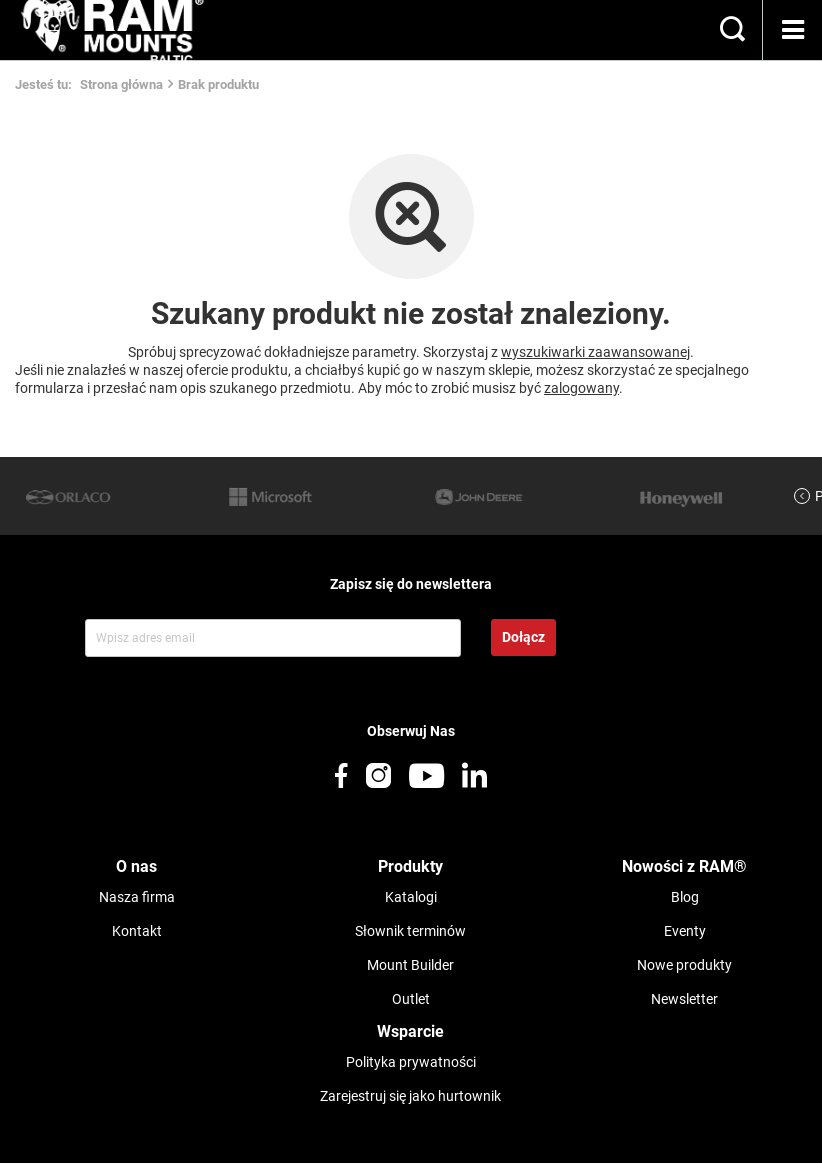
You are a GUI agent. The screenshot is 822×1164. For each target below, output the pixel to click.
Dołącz (523, 637)
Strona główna (121, 84)
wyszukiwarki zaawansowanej (595, 352)
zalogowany (581, 388)
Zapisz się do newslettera (411, 584)
